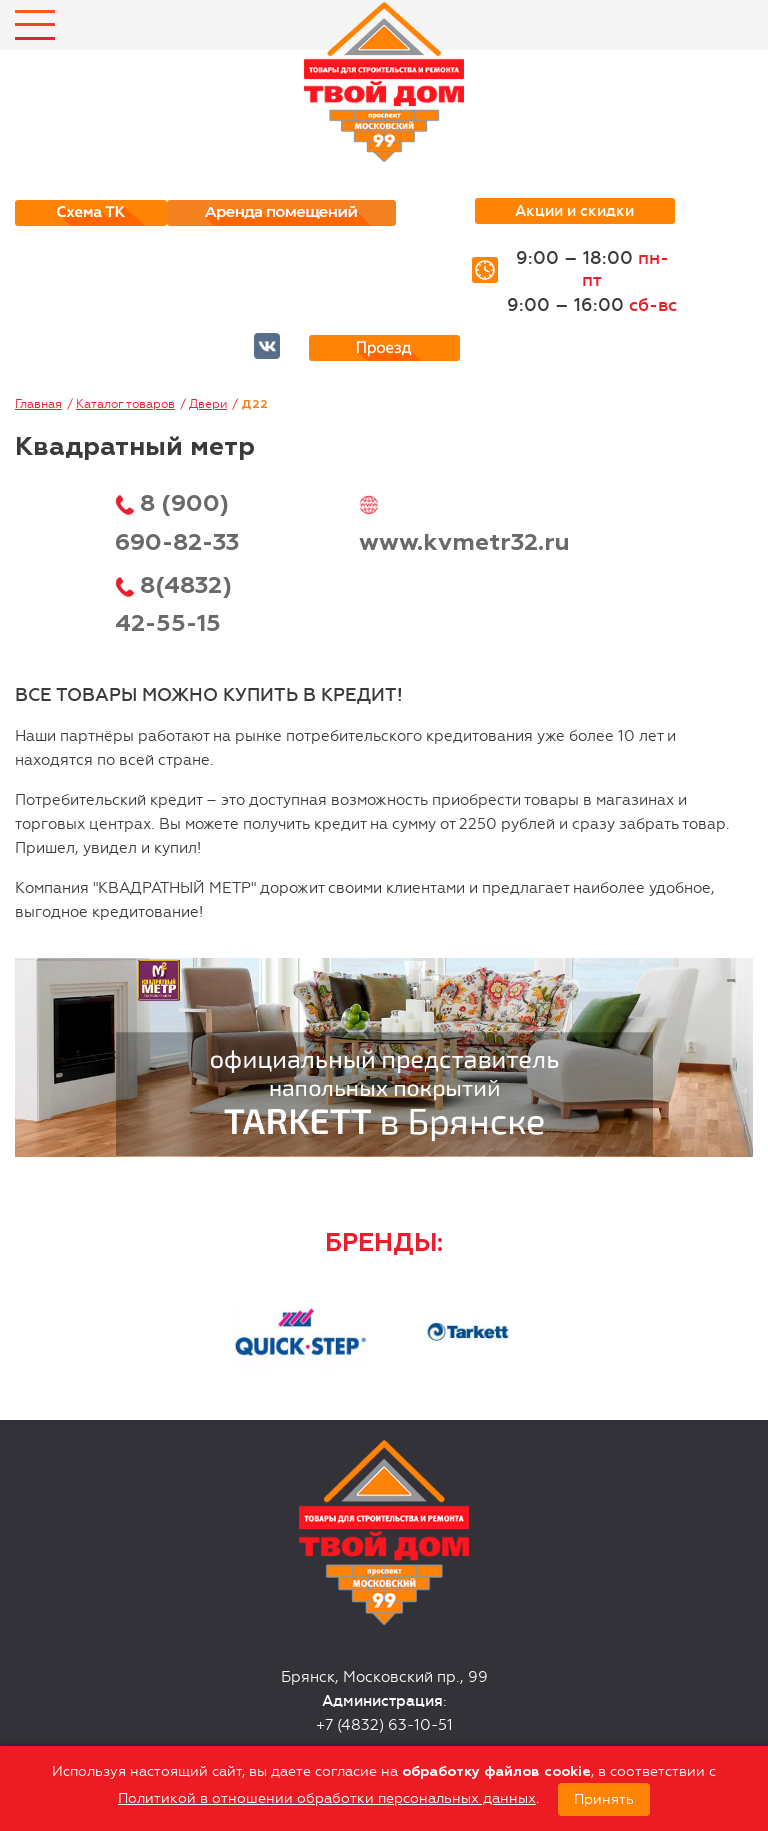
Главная (38, 404)
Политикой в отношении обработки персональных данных (327, 1798)
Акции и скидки (574, 211)
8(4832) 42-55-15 (173, 605)
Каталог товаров (125, 404)
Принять (604, 1799)
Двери (208, 404)
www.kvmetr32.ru (464, 543)
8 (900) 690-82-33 (177, 523)
